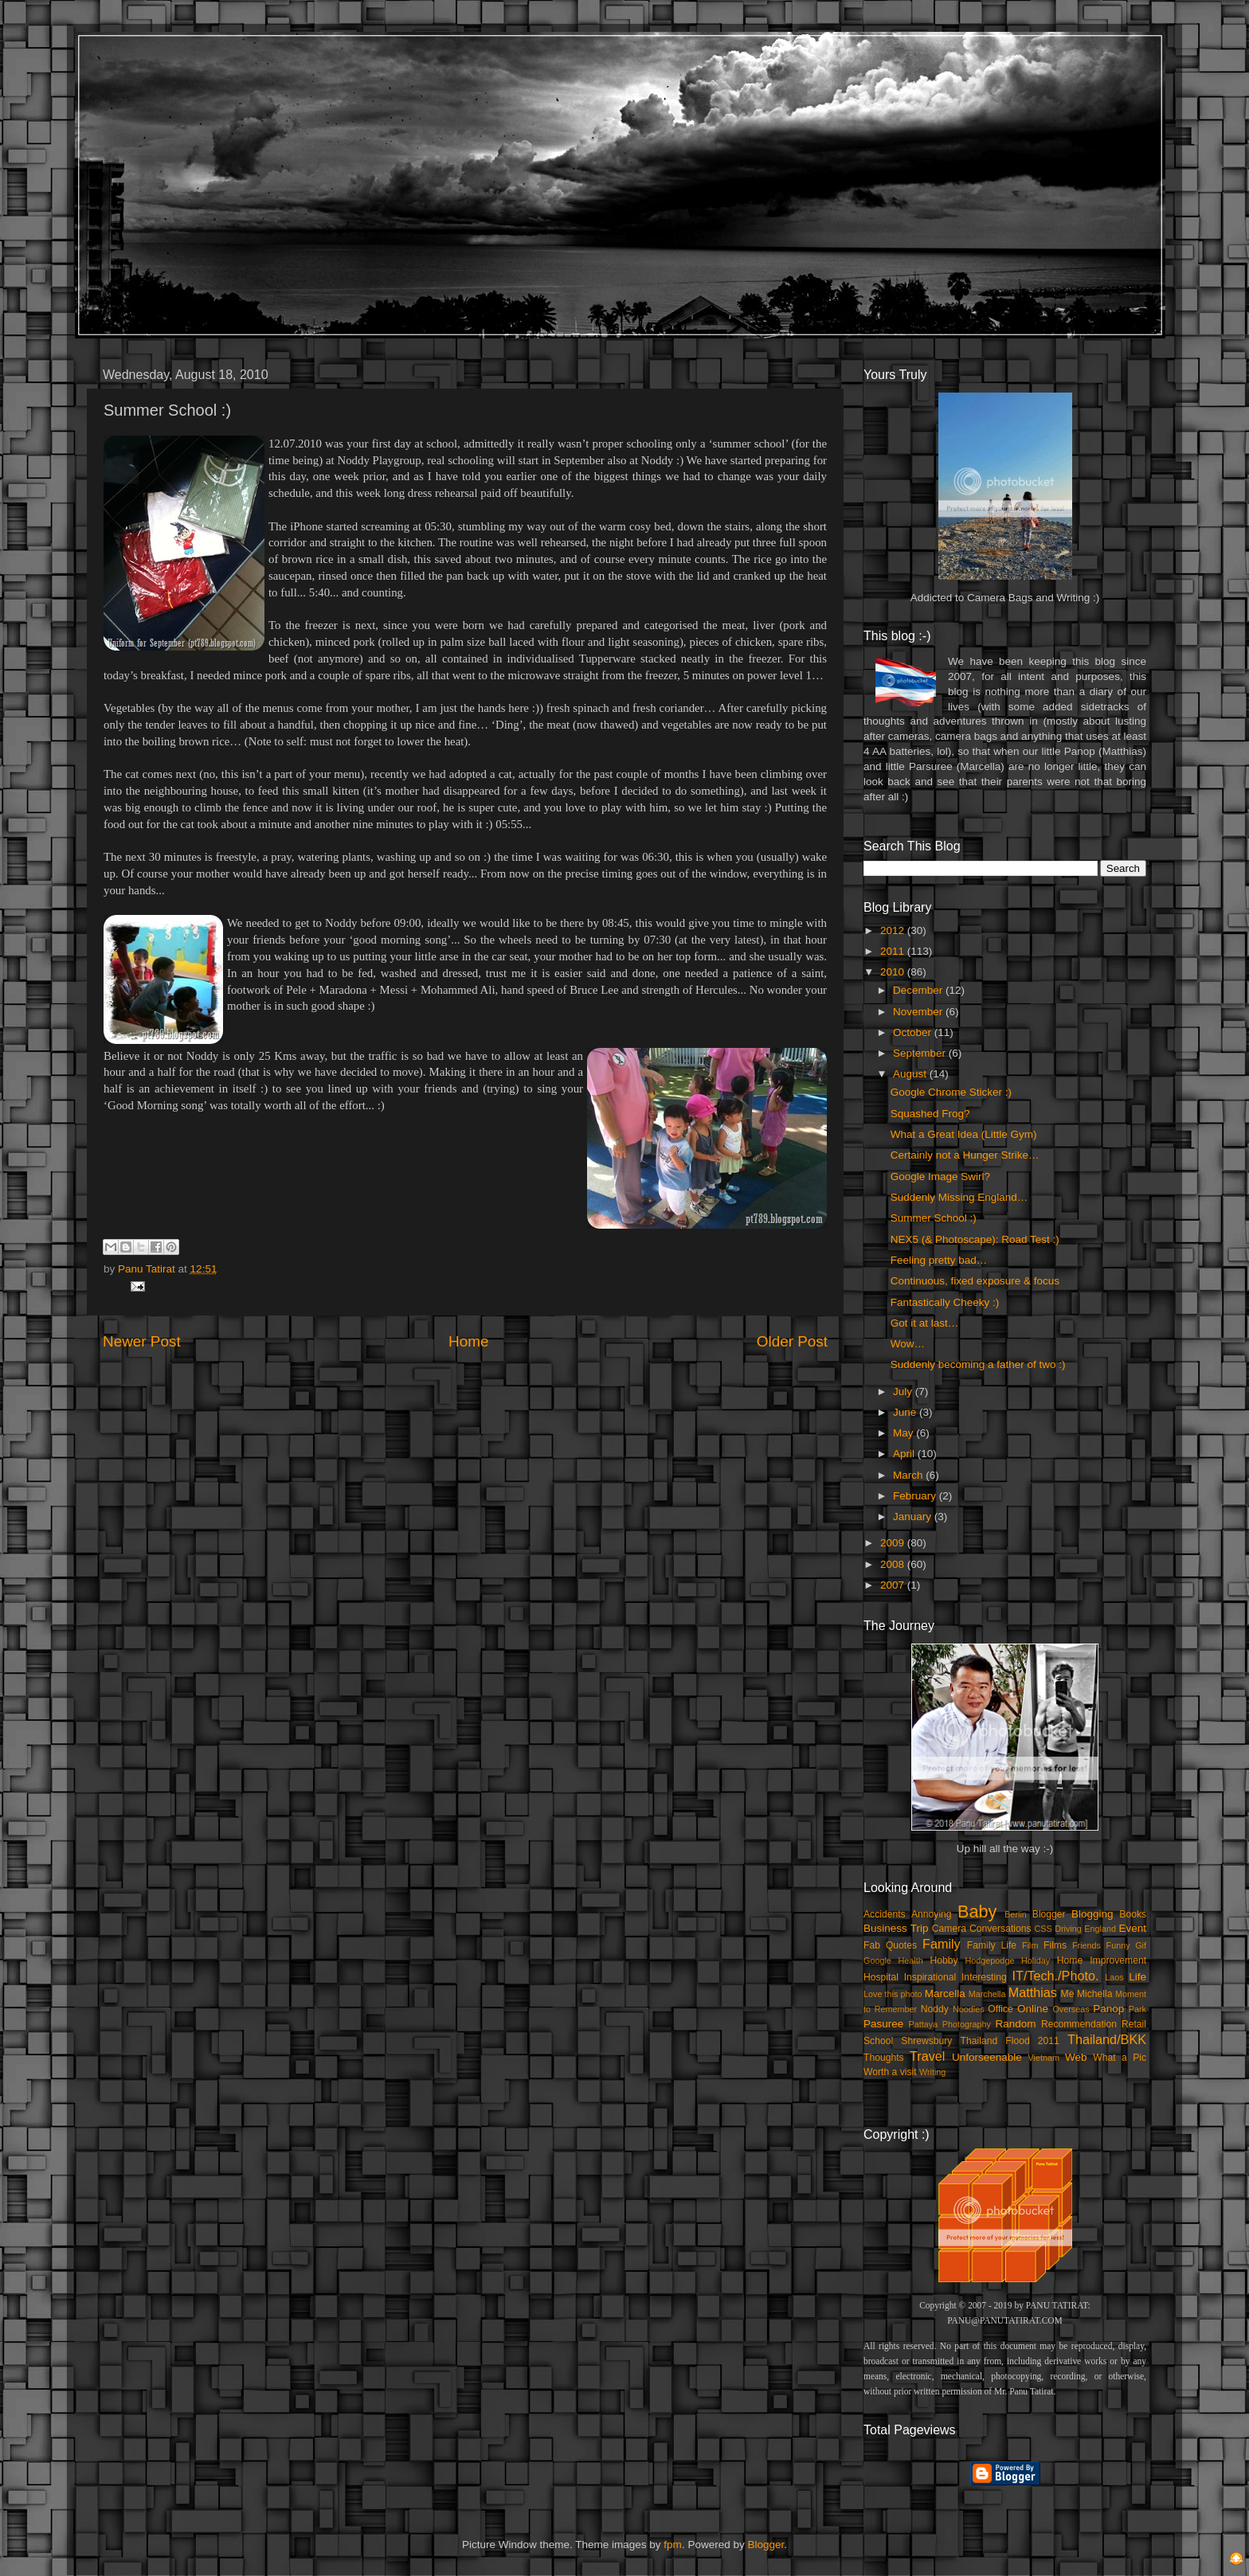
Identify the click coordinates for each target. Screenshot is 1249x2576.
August (911, 1074)
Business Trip (896, 1928)
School (878, 2040)
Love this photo (892, 1994)
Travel (927, 2056)
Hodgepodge (990, 1960)
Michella (1095, 1993)
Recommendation (1079, 2024)
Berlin (1015, 1914)
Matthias (1032, 1992)
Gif (1140, 1945)
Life (1137, 1977)
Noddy (935, 2009)
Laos (1114, 1977)
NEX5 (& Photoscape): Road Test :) (975, 1239)
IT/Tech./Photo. (1055, 1975)
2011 (893, 951)
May (904, 1433)
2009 (893, 1543)
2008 (893, 1564)
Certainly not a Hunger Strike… (965, 1155)
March (909, 1475)
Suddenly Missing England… (959, 1197)
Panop (1108, 2009)
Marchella (987, 1994)
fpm (673, 2545)
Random (1016, 2024)
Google (877, 1960)
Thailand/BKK (1106, 2039)
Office (1000, 2009)
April (905, 1454)
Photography (966, 2024)
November (919, 1012)
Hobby (943, 1960)
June (906, 1412)
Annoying (931, 1914)
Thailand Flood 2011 (1010, 2040)
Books (1132, 1914)
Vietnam (1043, 2057)
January (913, 1517)
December (919, 990)
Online (1032, 2009)
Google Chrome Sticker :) (951, 1092)
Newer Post (142, 1341)
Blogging (1092, 1914)
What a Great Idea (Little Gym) (964, 1134)
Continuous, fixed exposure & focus (975, 1281)
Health (911, 1960)
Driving (1068, 1928)
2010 (893, 972)
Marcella (945, 1993)
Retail (1134, 2024)
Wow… (908, 1344)
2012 (893, 930)
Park (1137, 2009)
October (913, 1032)
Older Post (792, 1341)
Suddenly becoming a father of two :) (978, 1364)
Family (941, 1944)
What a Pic (1119, 2057)
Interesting (984, 1977)
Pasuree (883, 2024)
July (904, 1391)
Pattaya (923, 2024)
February (916, 1496)
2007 (893, 1585)
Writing (932, 2072)
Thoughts (883, 2057)
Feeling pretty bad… (939, 1260)
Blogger (1049, 1914)
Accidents (884, 1914)
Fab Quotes (890, 1945)
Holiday (1035, 1960)
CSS (1042, 1928)
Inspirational (930, 1977)
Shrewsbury (926, 2040)
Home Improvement (1101, 1960)
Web (1076, 2057)
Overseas (1070, 2009)
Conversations (1000, 1928)
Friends (1086, 1945)
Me (1068, 1993)
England (1100, 1928)
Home (468, 1341)
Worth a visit (890, 2072)
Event (1132, 1928)
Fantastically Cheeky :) (945, 1302)
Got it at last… (925, 1323)
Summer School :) (934, 1218)
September (921, 1053)
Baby (976, 1911)
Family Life (991, 1945)
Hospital (881, 1977)
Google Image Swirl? (940, 1176)
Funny (1118, 1945)
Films (1055, 1945)
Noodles (969, 2009)
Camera (949, 1928)
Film (1030, 1945)
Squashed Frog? (930, 1114)
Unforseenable (987, 2057)
